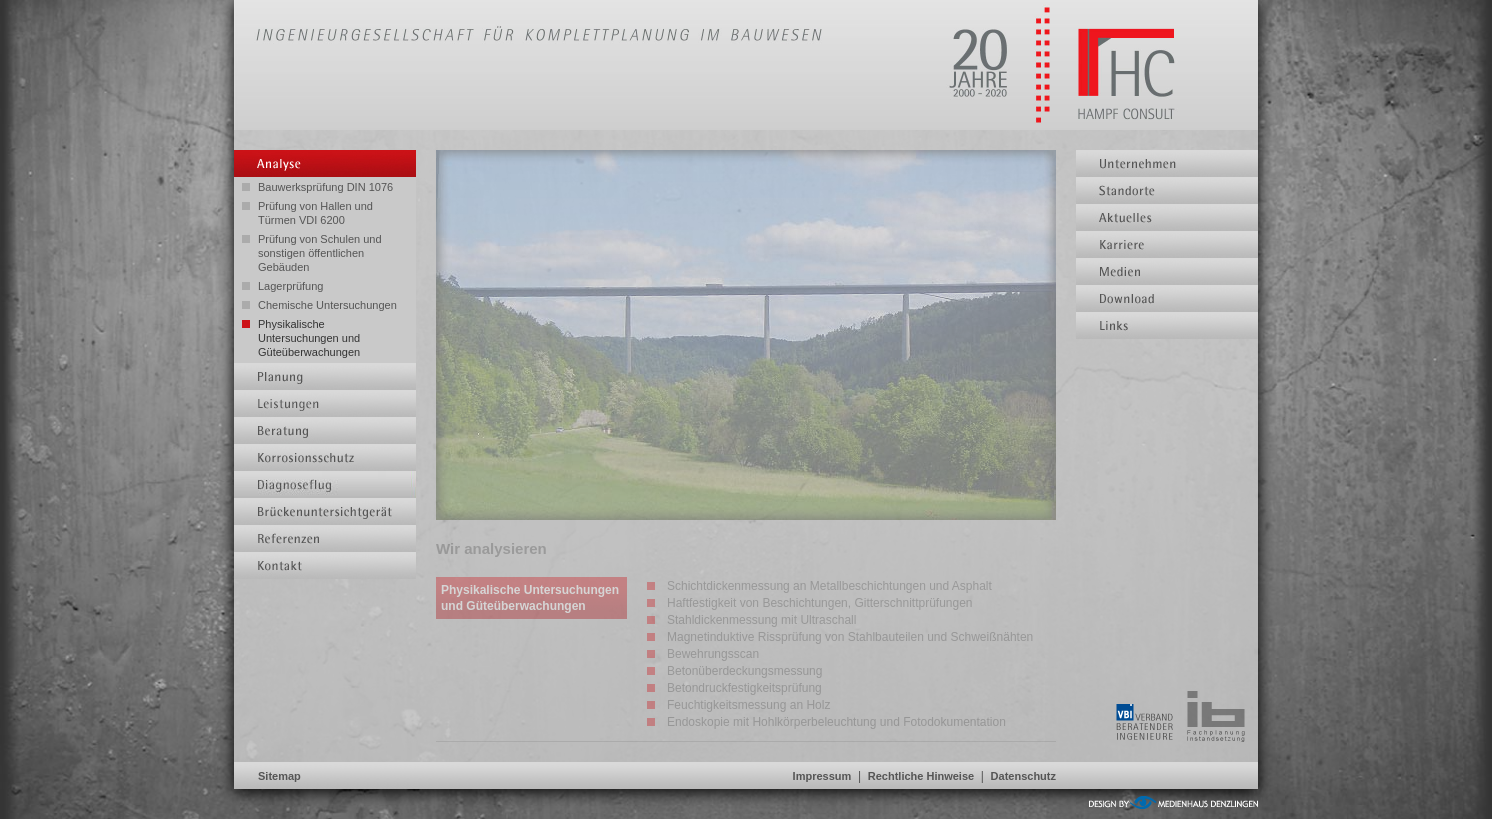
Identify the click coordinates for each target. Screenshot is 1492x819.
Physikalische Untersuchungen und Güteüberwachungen (309, 338)
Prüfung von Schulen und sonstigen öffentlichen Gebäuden (320, 253)
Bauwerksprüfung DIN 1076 (325, 187)
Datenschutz (1023, 776)
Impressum (822, 776)
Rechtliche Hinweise (921, 776)
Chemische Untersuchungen (327, 305)
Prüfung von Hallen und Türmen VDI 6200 (315, 213)
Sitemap (279, 776)
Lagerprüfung (290, 286)
